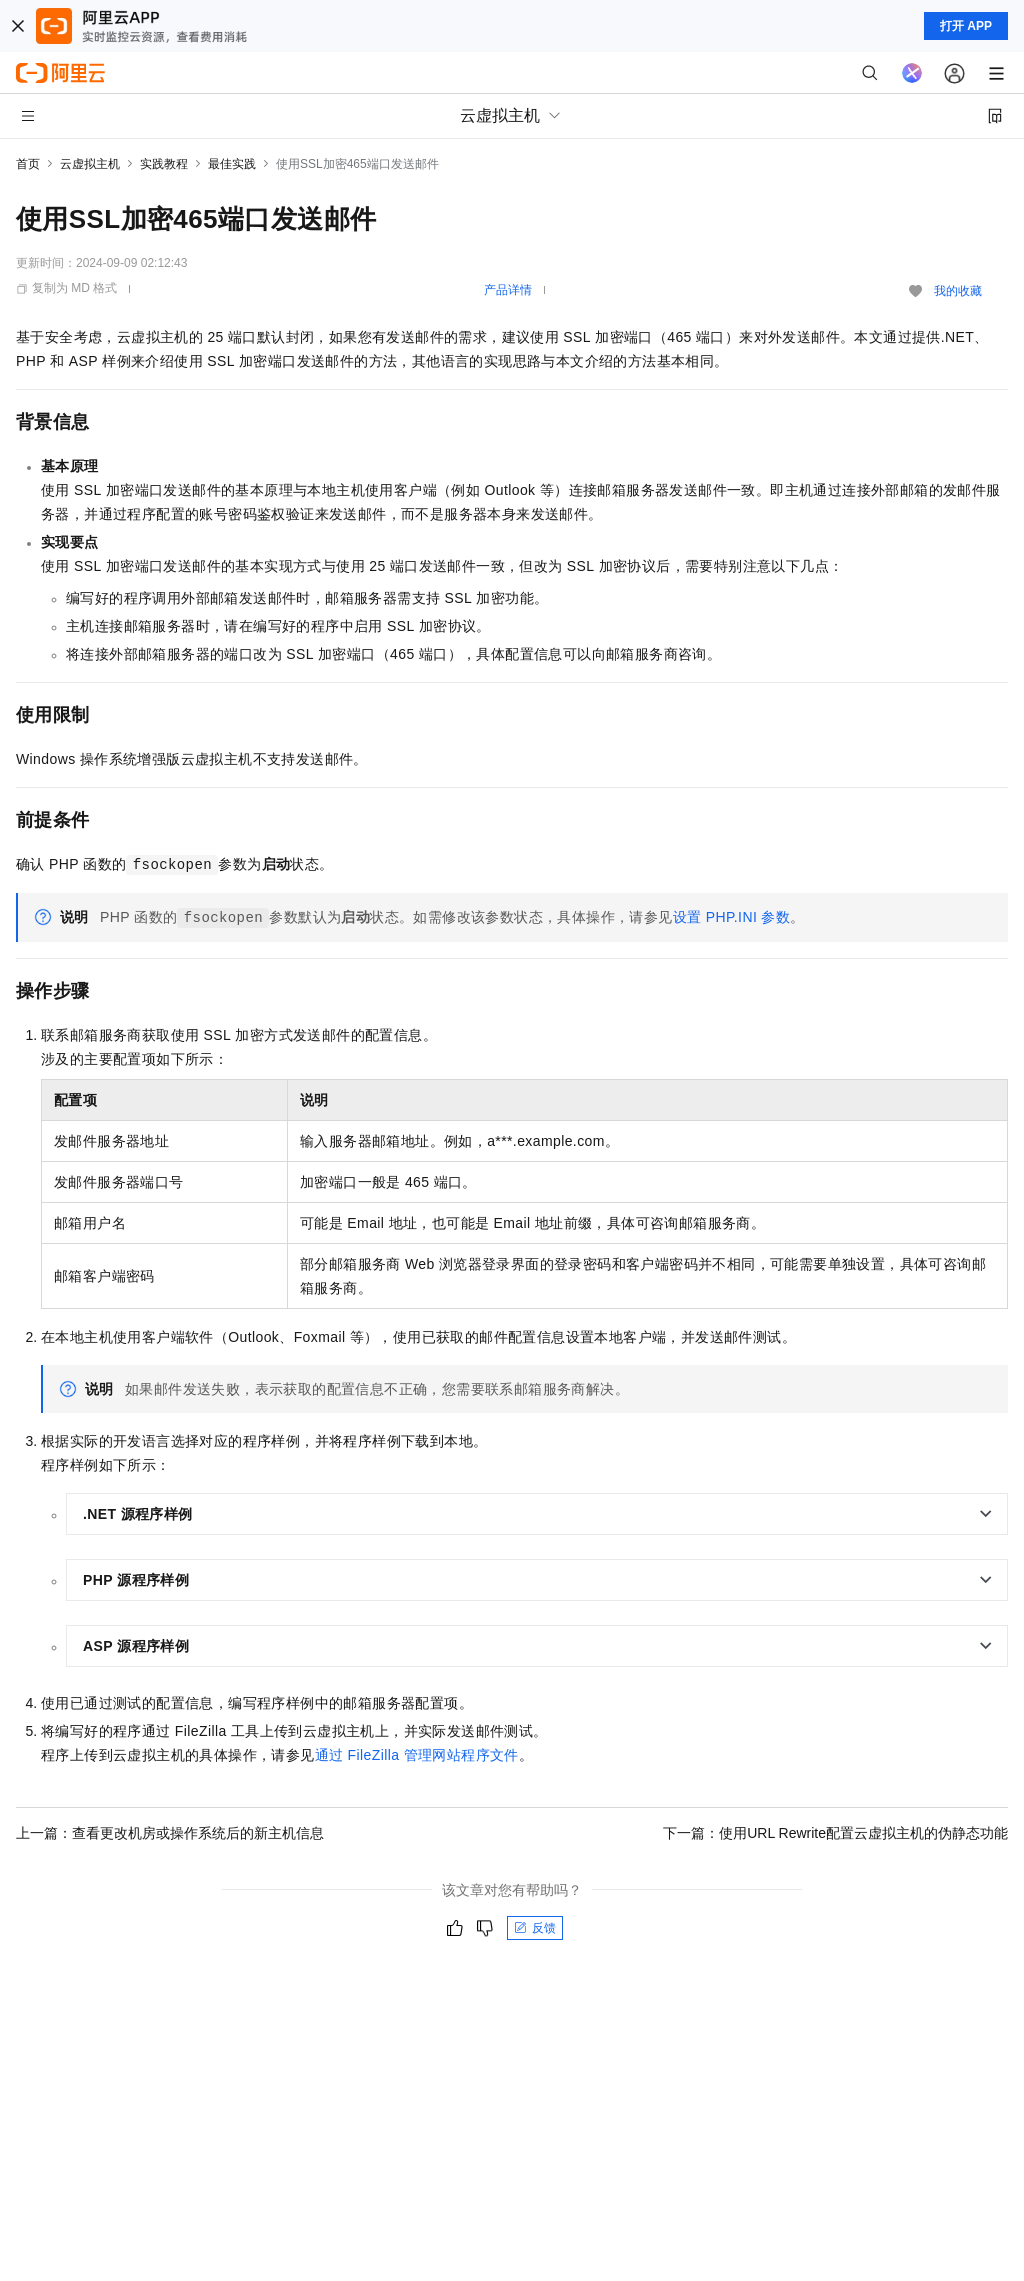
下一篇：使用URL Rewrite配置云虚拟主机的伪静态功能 (835, 1833)
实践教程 (164, 164)
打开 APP (966, 26)
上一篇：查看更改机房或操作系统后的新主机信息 (170, 1833)
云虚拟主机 (90, 164)
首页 (28, 164)
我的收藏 (958, 291)
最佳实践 (232, 164)
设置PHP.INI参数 (732, 917)
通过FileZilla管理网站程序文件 (417, 1755)
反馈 (535, 1928)
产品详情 (508, 290)
